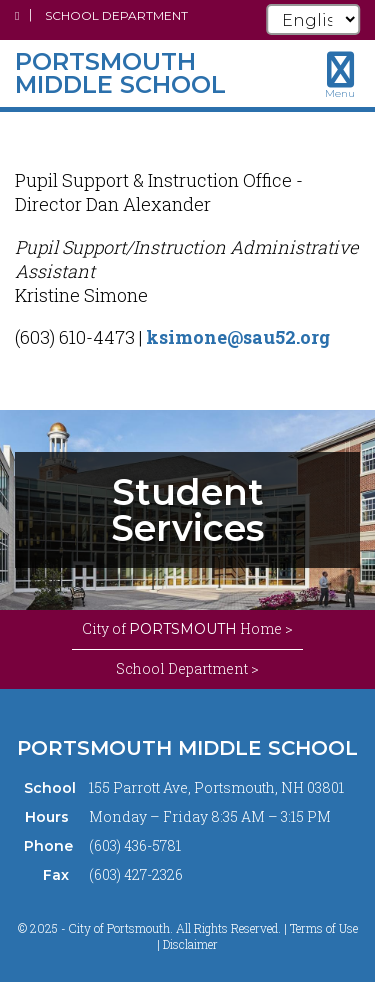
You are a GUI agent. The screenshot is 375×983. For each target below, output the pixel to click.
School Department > (187, 668)
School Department (116, 15)
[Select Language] (313, 19)
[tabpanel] (187, 510)
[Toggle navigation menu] (340, 75)
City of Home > (187, 629)
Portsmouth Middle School (187, 748)
